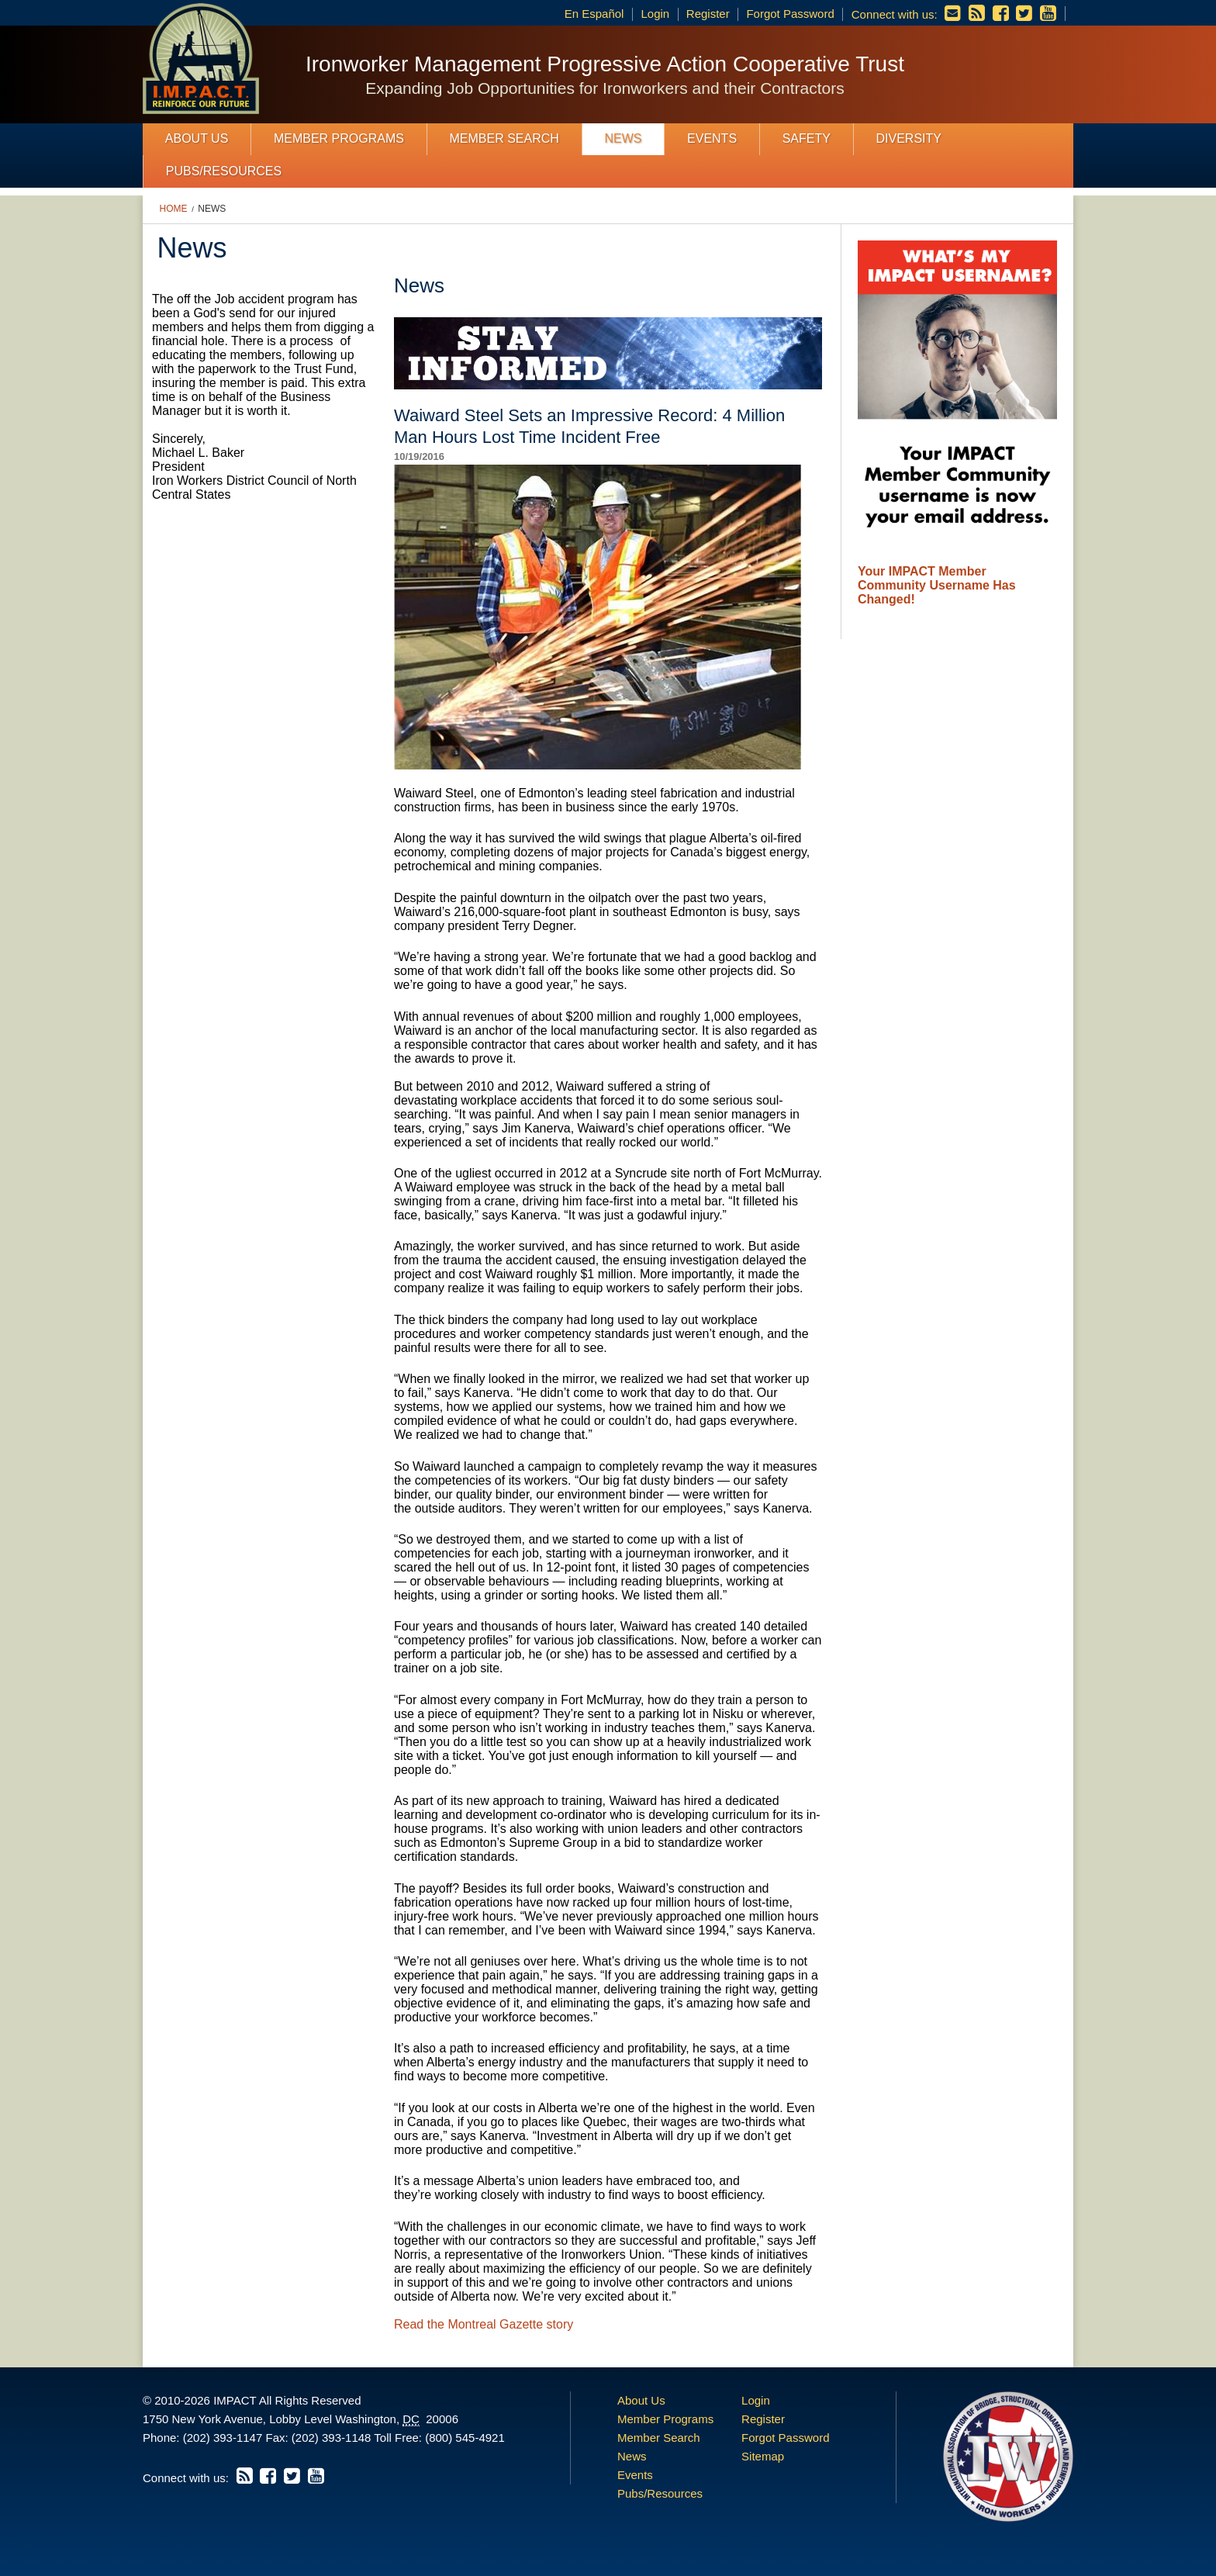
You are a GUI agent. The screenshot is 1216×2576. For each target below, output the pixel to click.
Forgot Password (790, 13)
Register (708, 13)
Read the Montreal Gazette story (483, 2324)
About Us (197, 138)
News (622, 138)
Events (712, 138)
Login (655, 13)
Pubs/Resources (224, 171)
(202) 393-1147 (223, 2437)
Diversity (908, 138)
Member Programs (339, 138)
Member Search (504, 138)
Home (174, 208)
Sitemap (762, 2456)
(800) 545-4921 (465, 2437)
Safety (806, 138)
